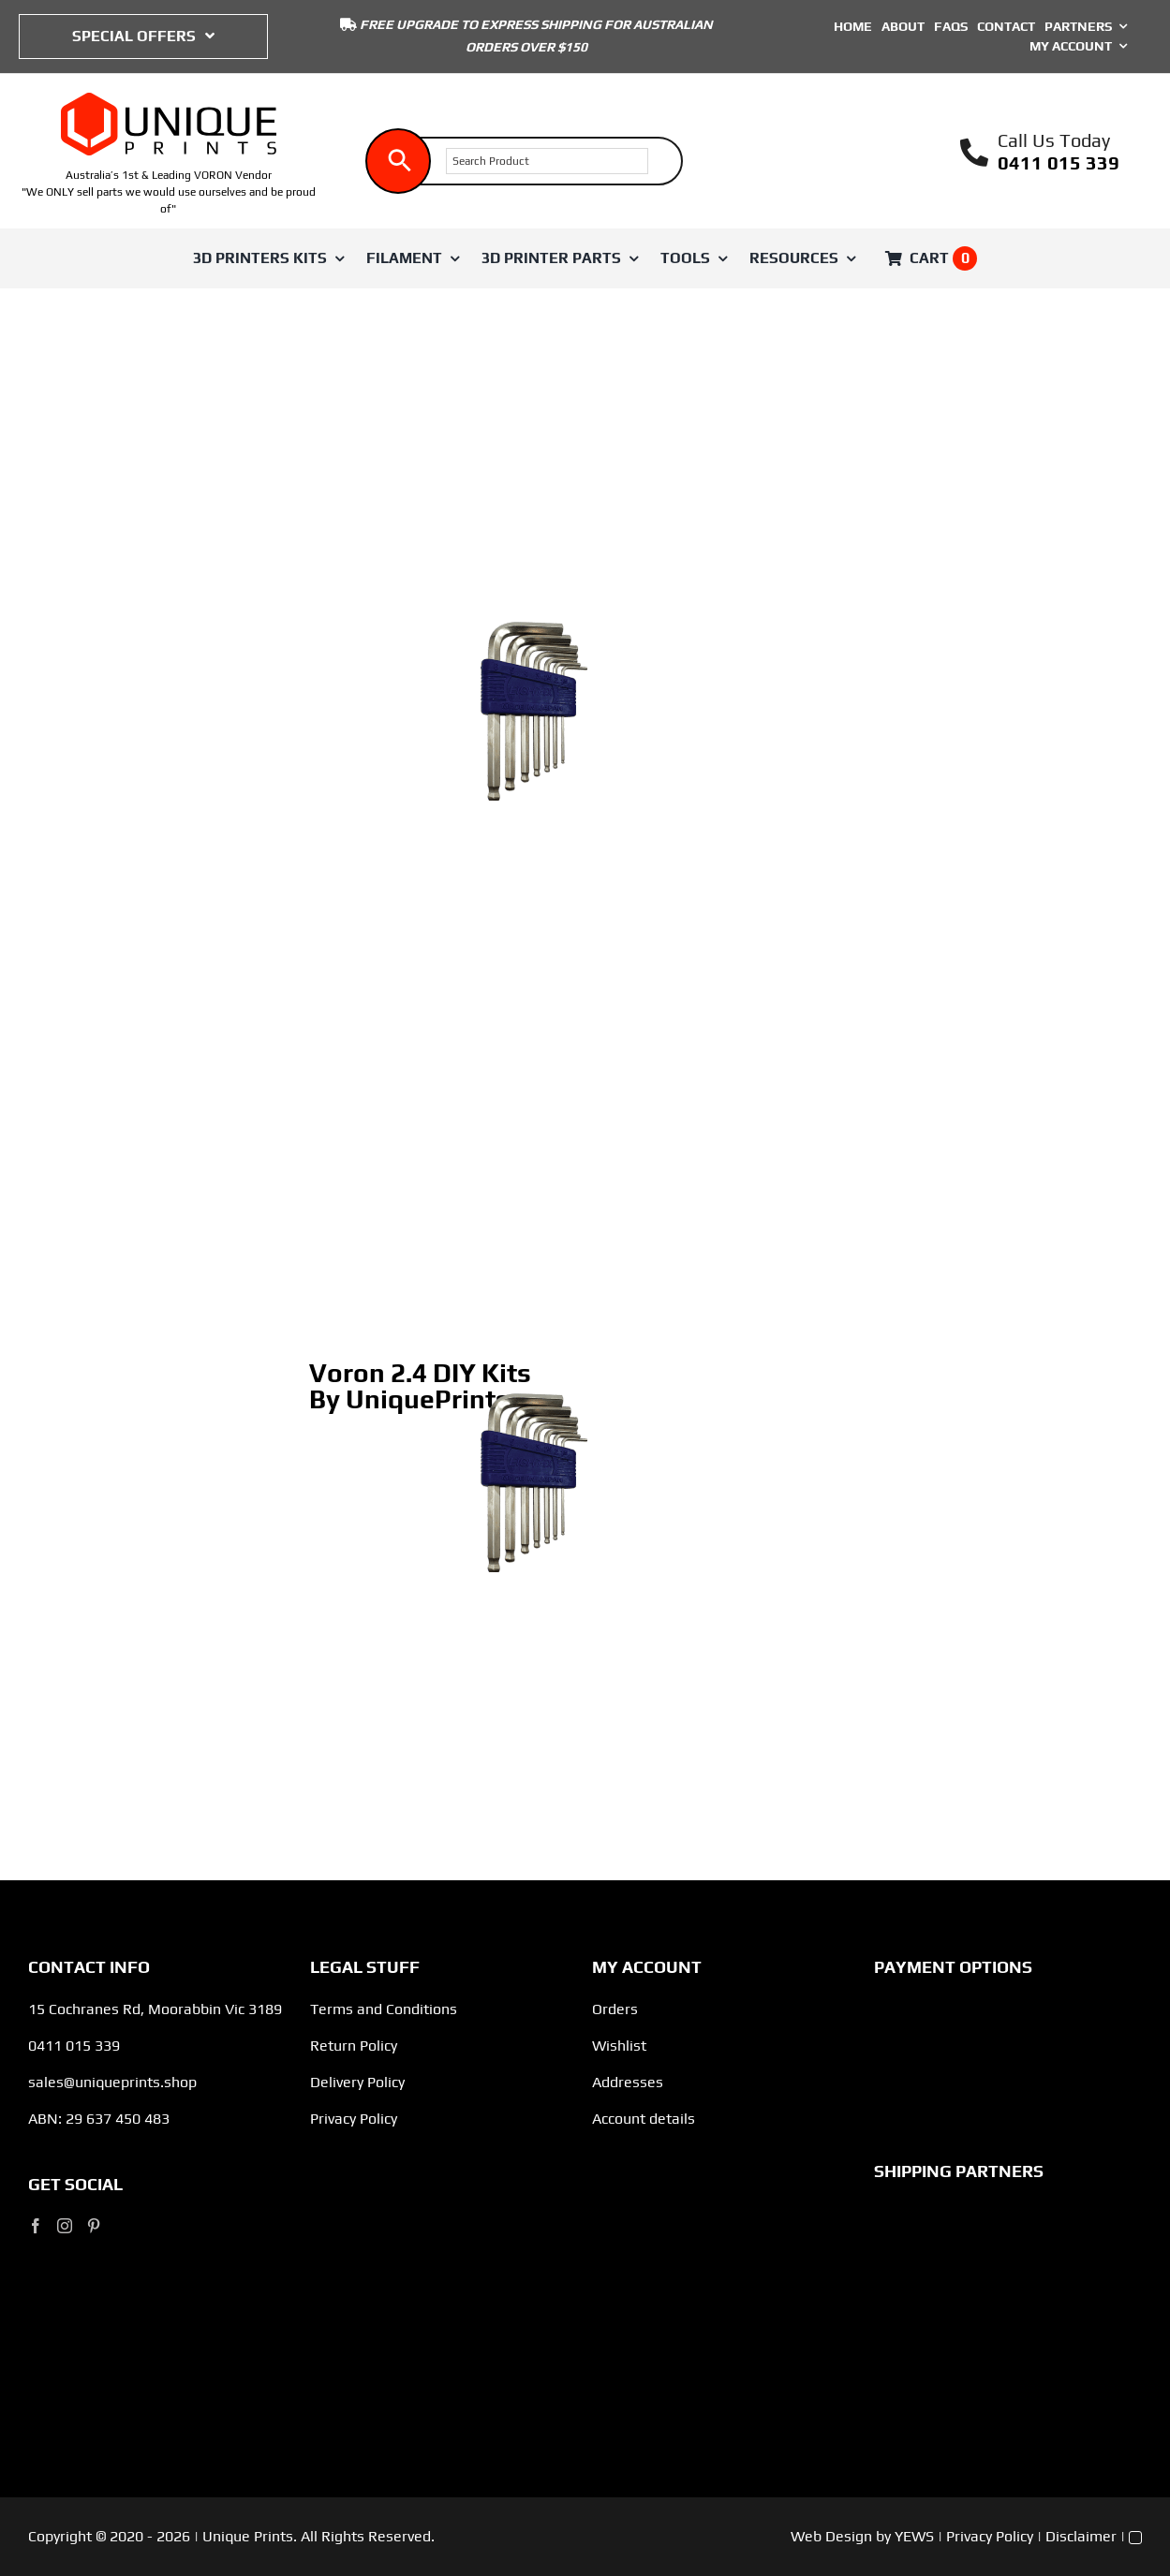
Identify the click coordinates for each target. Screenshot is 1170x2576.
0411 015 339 (1058, 162)
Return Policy (353, 2045)
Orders (615, 2009)
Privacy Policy (353, 2118)
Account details (643, 2118)
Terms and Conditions (383, 2009)
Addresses (627, 2082)
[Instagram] (64, 2225)
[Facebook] (35, 2225)
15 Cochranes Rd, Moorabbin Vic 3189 (155, 2009)
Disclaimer (1081, 2536)
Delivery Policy (357, 2082)
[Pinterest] (93, 2225)
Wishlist (619, 2045)
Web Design (831, 2536)
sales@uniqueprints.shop (112, 2082)
